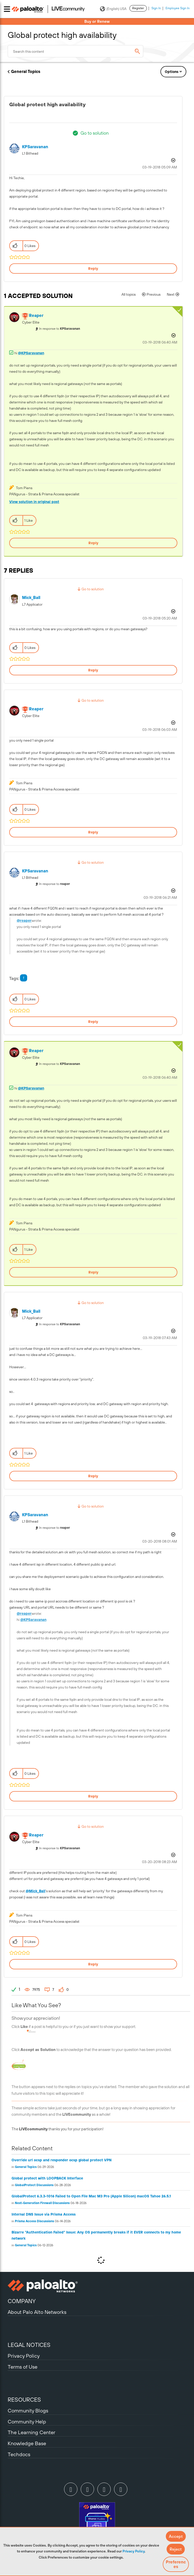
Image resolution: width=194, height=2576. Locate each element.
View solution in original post (34, 502)
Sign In (156, 8)
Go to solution (94, 133)
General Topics (25, 71)
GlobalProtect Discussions (34, 2185)
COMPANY (22, 2301)
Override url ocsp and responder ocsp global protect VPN (61, 2160)
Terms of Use (22, 2367)
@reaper (24, 920)
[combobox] (75, 51)
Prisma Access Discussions (34, 2221)
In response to (59, 328)
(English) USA (113, 9)
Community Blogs (28, 2410)
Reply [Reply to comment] (93, 543)
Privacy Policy (133, 2551)
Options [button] (171, 72)
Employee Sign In (178, 8)
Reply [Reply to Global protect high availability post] (93, 268)
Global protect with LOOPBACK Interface (47, 2178)
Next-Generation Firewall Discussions (42, 2203)
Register (138, 8)
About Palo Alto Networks (37, 2312)
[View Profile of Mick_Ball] (31, 597)
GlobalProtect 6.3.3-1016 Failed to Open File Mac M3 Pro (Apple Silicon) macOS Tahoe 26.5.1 (91, 2196)
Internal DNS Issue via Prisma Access (44, 2214)
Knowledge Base (27, 2443)
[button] (176, 2536)
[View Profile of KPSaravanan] (35, 146)
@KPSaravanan (31, 353)
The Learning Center (31, 2432)
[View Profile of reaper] (36, 315)
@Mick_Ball (35, 1891)
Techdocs (19, 2454)
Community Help (27, 2421)
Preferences (176, 2564)
